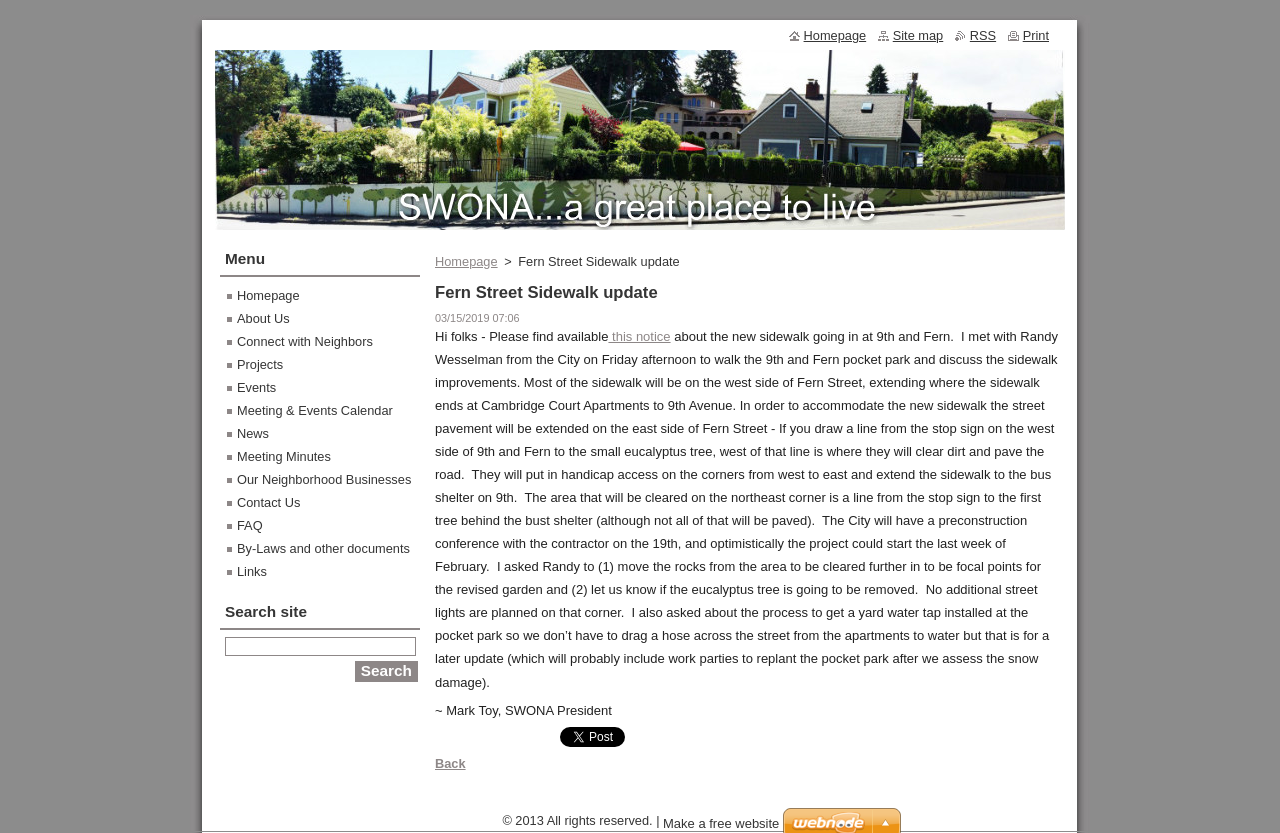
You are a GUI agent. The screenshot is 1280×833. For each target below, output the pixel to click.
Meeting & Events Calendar (315, 410)
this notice (639, 336)
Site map (918, 35)
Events (256, 387)
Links (252, 571)
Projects (260, 364)
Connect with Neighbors (305, 341)
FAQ (250, 525)
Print (1036, 35)
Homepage (466, 261)
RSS (983, 35)
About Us (263, 318)
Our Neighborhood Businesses (324, 479)
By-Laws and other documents (323, 548)
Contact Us (268, 502)
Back (450, 763)
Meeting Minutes (284, 456)
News (253, 433)
